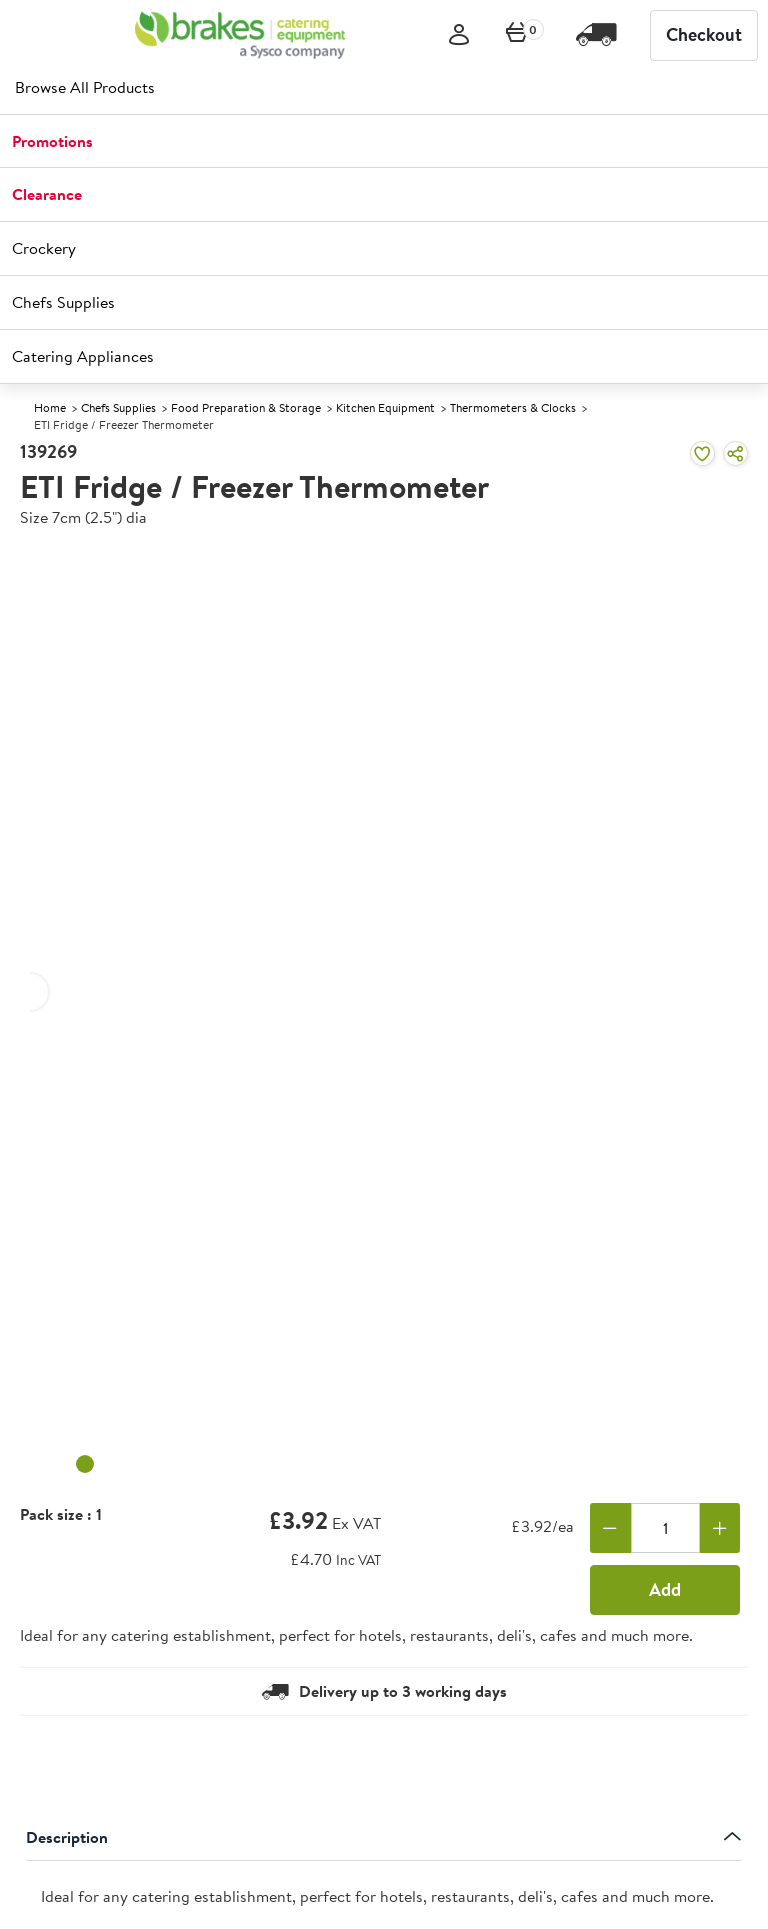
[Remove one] (610, 1528)
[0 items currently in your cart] (517, 35)
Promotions (52, 141)
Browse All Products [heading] (85, 87)
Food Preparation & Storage (246, 407)
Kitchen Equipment (385, 407)
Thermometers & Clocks (513, 407)
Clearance (47, 194)
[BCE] (240, 35)
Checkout (704, 34)
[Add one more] (720, 1528)
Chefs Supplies (63, 302)
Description (384, 1837)
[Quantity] (665, 1528)
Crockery (44, 248)
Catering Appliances (83, 356)
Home (50, 407)
